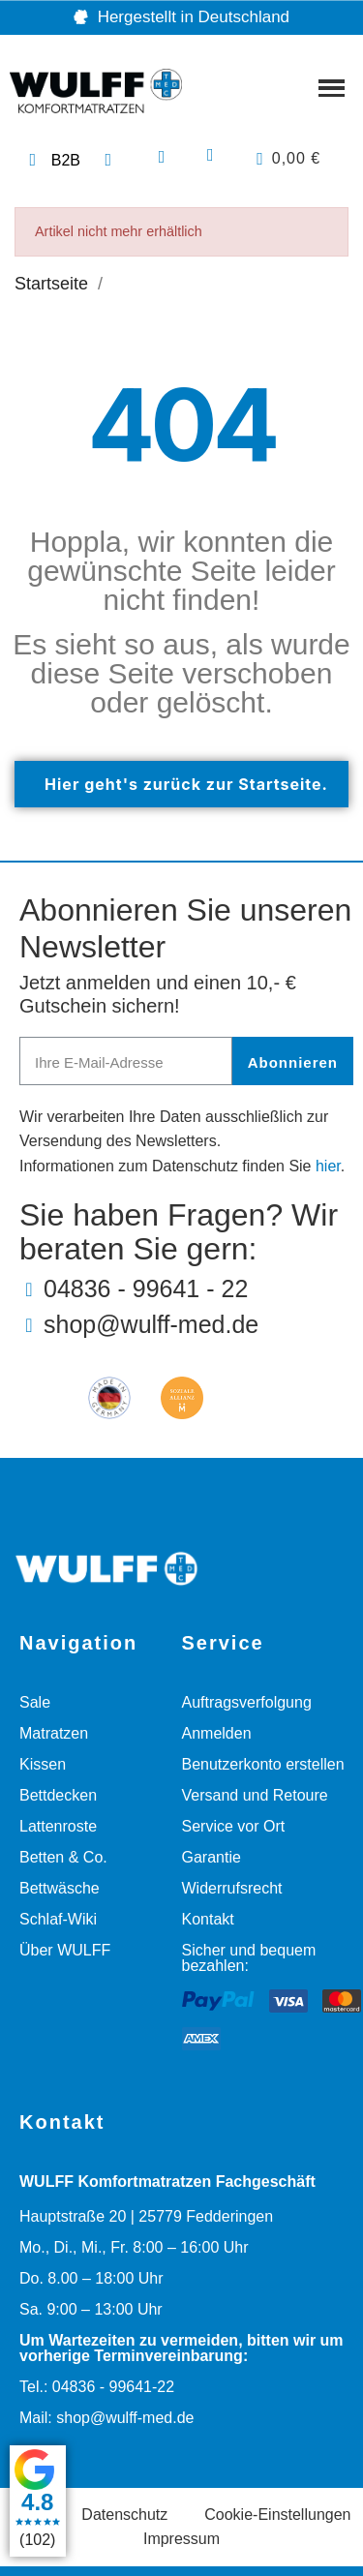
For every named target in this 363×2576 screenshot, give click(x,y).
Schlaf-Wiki (58, 1919)
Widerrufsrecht (232, 1888)
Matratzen (53, 1733)
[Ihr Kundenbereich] (210, 155)
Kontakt (208, 1919)
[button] (162, 157)
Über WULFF (64, 1950)
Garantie (211, 1857)
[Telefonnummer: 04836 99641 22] (111, 160)
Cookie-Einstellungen (277, 2514)
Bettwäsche (59, 1888)
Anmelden (217, 1733)
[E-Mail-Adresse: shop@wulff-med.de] (186, 1325)
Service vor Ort (234, 1826)
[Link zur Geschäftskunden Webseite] (52, 160)
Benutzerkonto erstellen (263, 1764)
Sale (34, 1702)
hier (328, 1166)
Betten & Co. (63, 1857)
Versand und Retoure (255, 1795)
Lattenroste (58, 1826)
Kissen (42, 1764)
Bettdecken (58, 1795)
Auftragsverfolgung (247, 1702)
